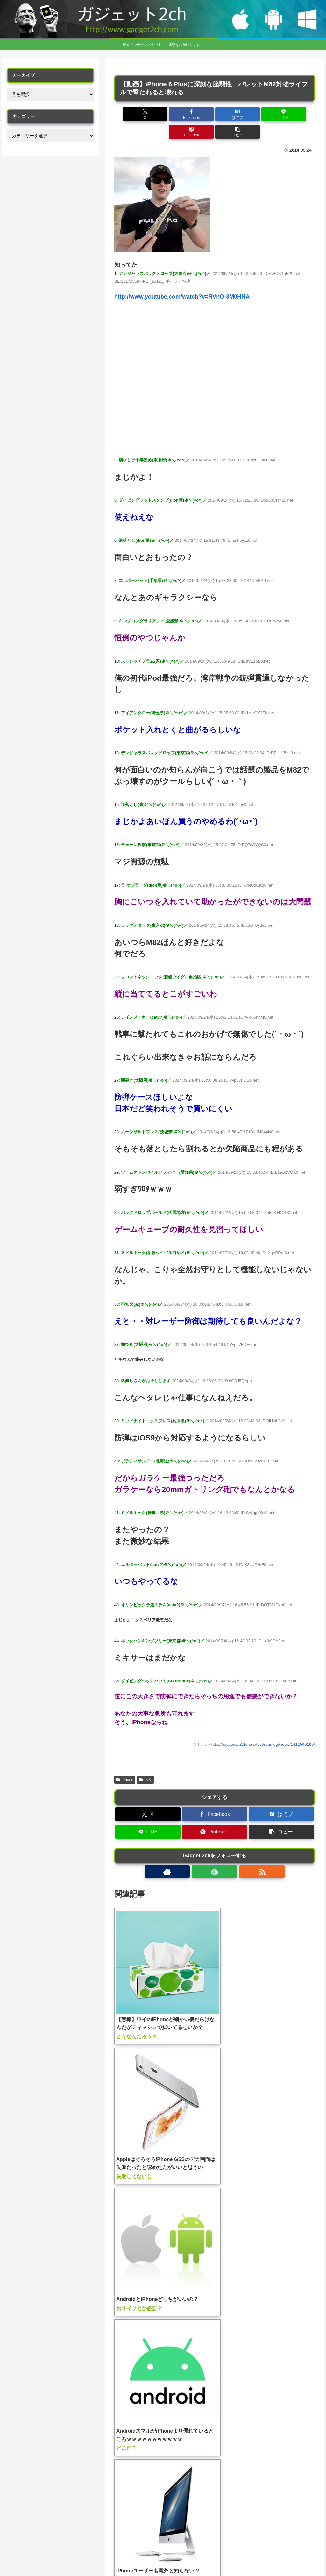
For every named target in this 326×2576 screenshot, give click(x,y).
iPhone (124, 1762)
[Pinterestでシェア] (265, 114)
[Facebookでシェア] (164, 114)
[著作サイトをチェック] (200, 1854)
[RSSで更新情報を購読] (229, 1854)
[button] (299, 114)
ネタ (145, 1762)
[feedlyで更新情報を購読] (214, 1854)
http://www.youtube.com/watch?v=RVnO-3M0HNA (182, 279)
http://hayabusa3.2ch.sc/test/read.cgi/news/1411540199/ (263, 1726)
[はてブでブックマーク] (197, 114)
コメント (132, 2326)
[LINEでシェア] (231, 114)
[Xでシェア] (130, 114)
